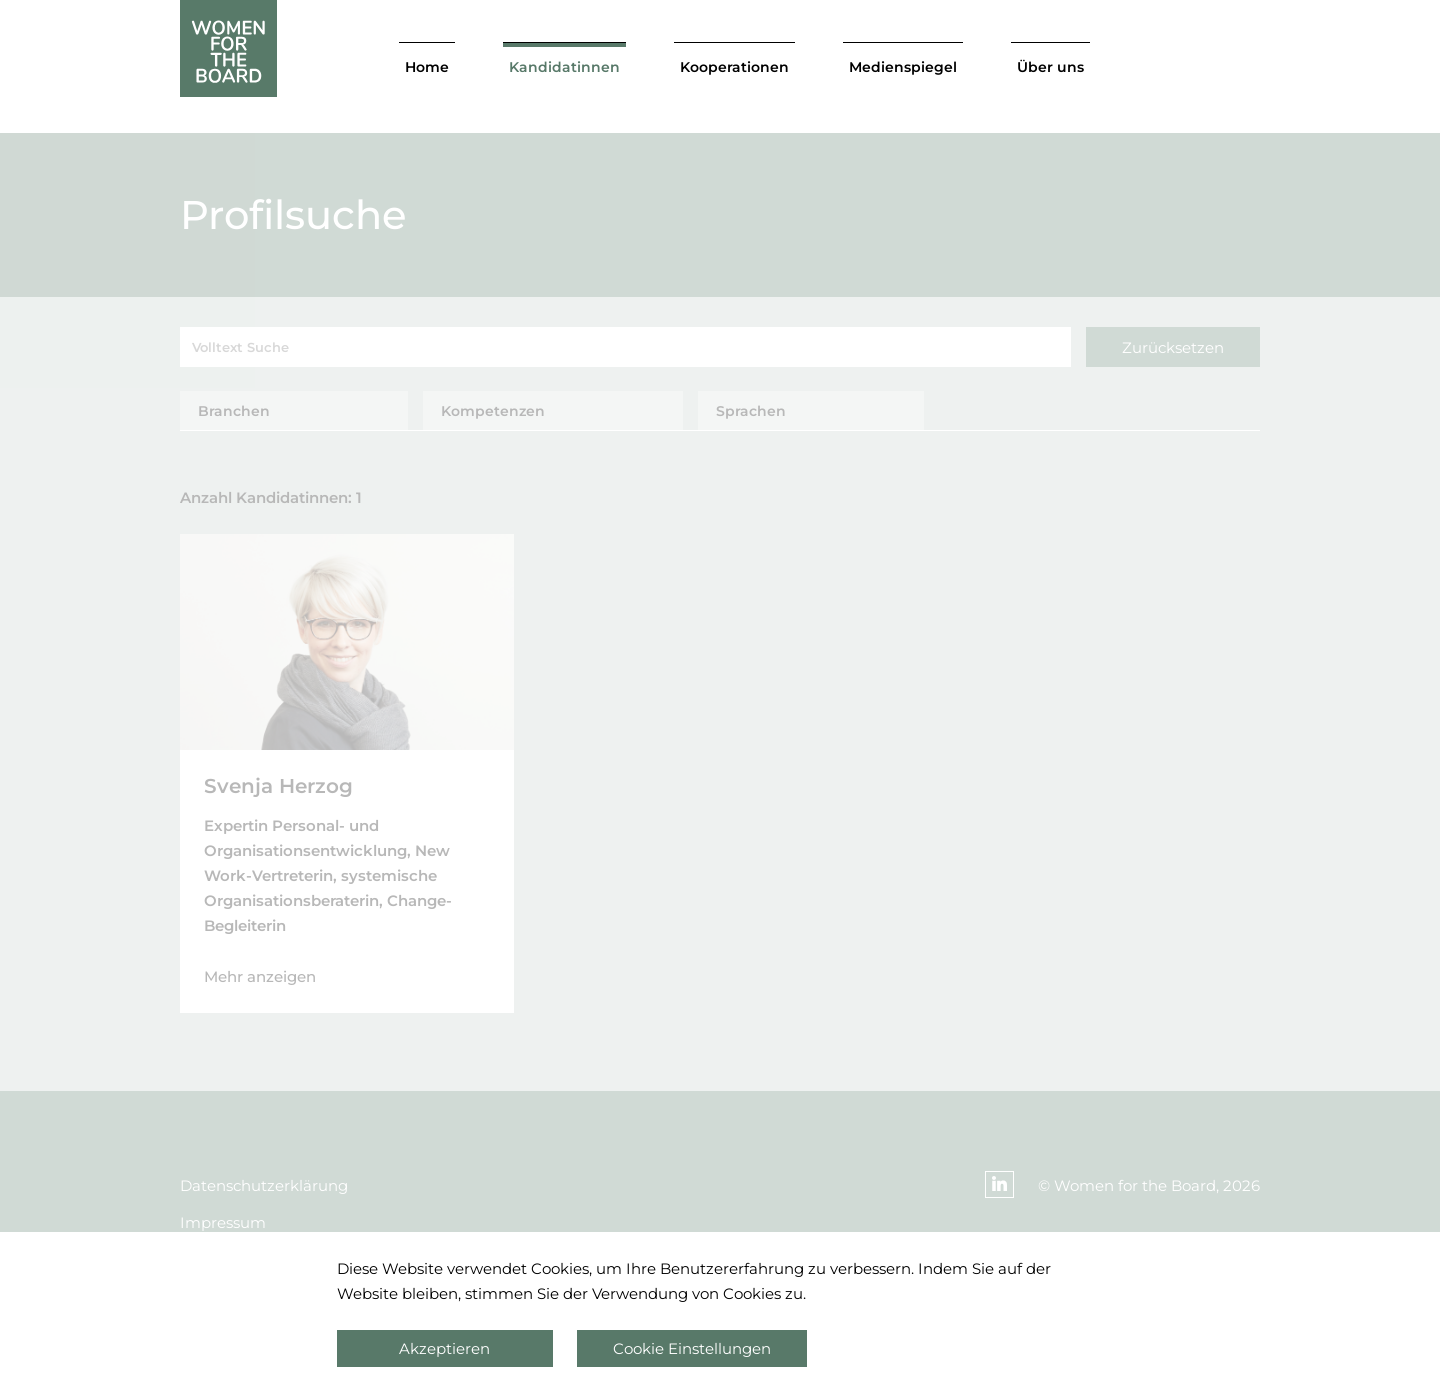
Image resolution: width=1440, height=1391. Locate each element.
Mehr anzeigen (260, 976)
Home (427, 67)
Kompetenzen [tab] (493, 411)
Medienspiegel (903, 67)
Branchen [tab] (234, 411)
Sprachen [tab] (751, 411)
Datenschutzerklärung (264, 1185)
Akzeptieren (444, 1348)
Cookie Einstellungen (692, 1348)
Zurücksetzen (1173, 347)
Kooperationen (734, 67)
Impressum (223, 1222)
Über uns (1050, 67)
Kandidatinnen (564, 67)
